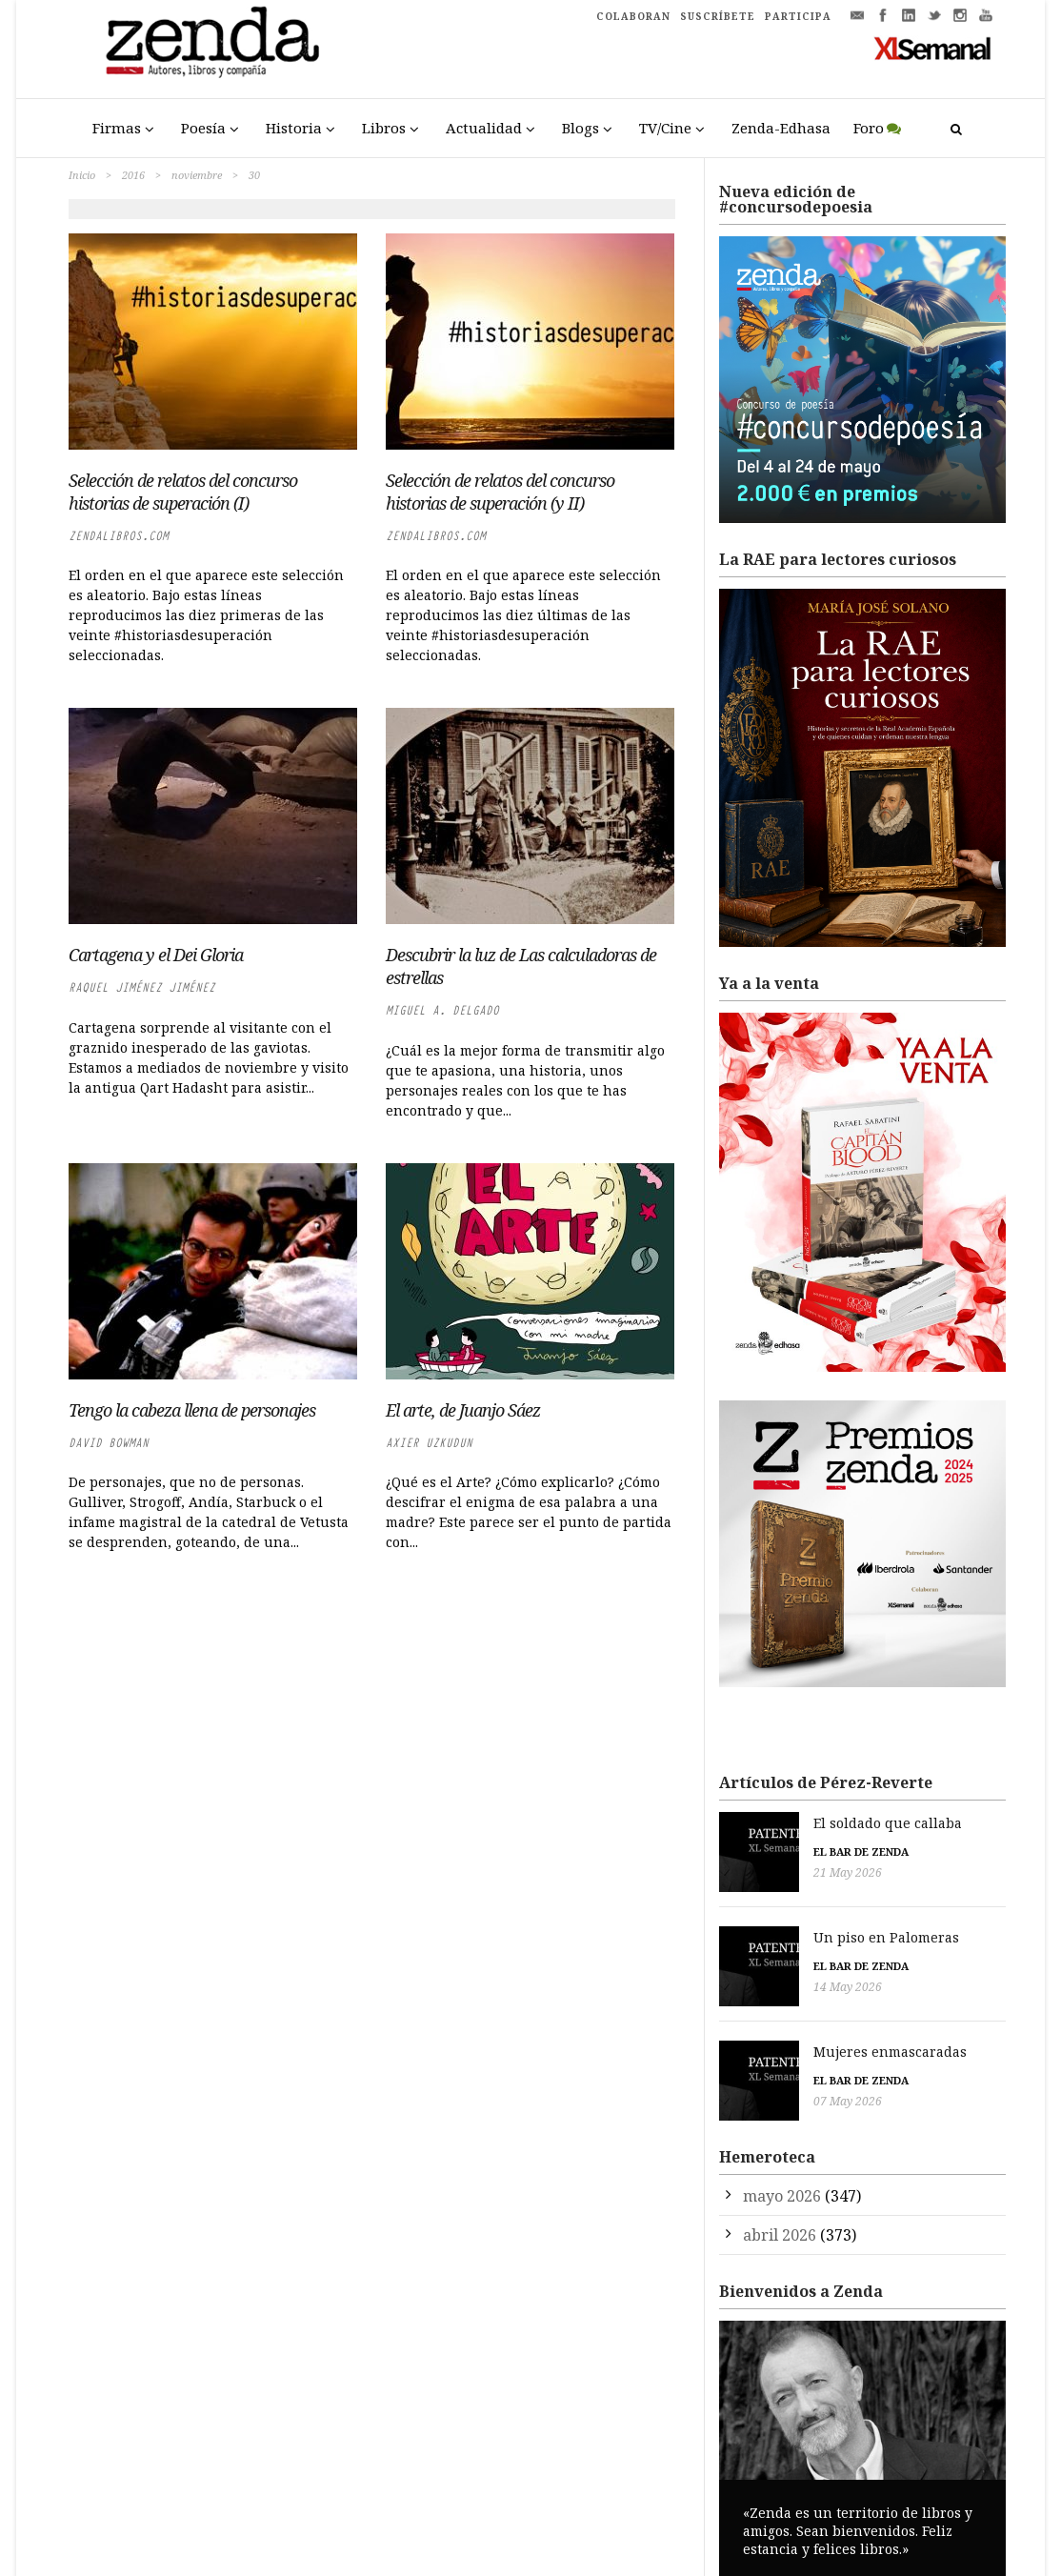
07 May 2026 (753, 2083)
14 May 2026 (753, 1978)
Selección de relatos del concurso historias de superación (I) (183, 491)
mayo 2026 (782, 2168)
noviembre (196, 175)
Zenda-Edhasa (781, 127)
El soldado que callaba (793, 1823)
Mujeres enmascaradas (795, 2033)
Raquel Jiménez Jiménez (142, 987)
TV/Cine (665, 127)
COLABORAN (633, 16)
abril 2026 (779, 2207)
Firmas (116, 127)
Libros (384, 127)
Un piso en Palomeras (792, 1929)
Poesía (203, 127)
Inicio (82, 175)
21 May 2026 (753, 1872)
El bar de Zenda (766, 1851)
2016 (133, 175)
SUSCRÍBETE (717, 16)
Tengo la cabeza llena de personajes (192, 1410)
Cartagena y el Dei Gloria (156, 954)
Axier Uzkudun (429, 1443)
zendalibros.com (119, 536)
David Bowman (109, 1443)
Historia (294, 127)
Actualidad (484, 127)
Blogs (580, 127)
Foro (868, 127)
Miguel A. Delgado (442, 1010)
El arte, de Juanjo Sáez (463, 1410)
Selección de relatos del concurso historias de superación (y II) (500, 491)
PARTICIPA (798, 16)
